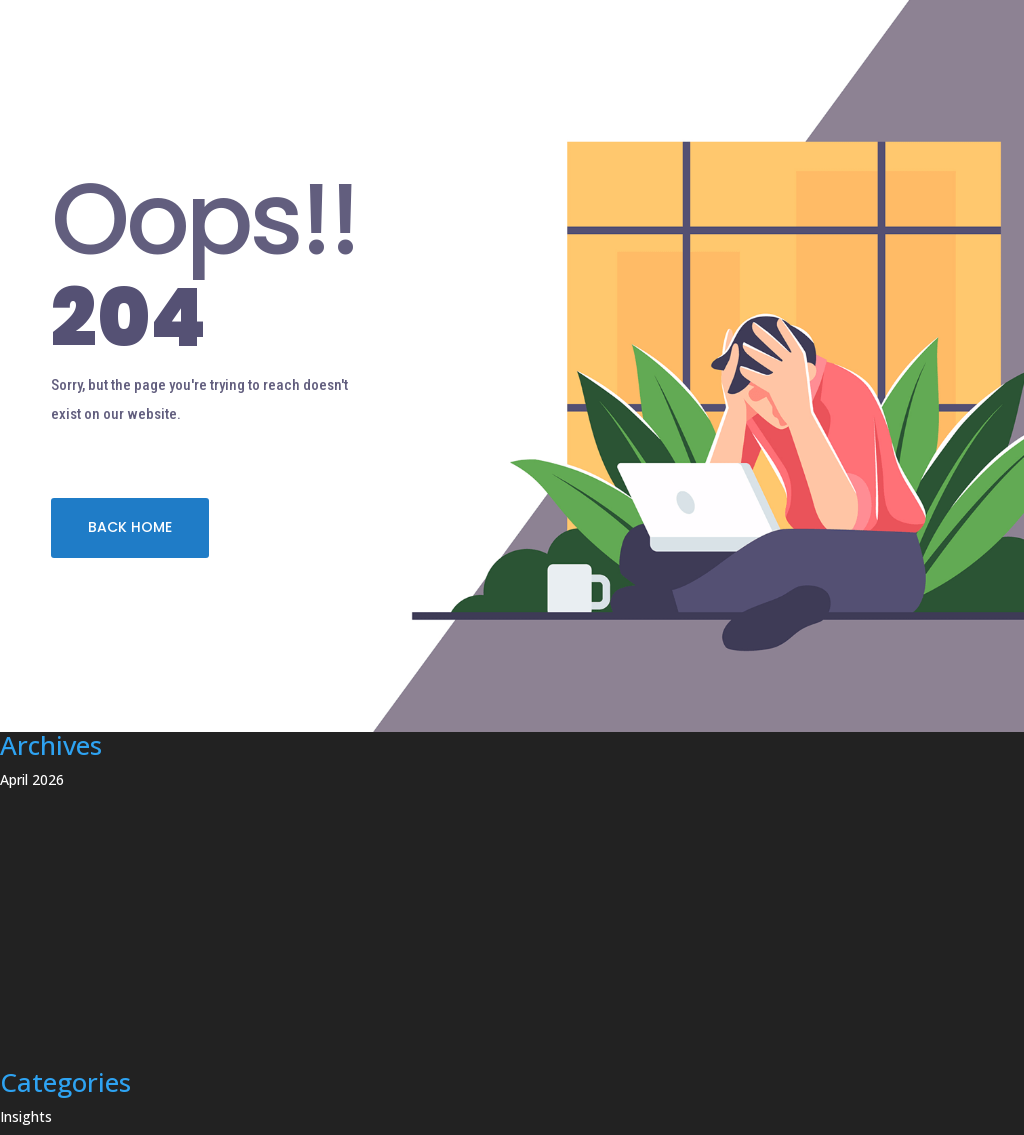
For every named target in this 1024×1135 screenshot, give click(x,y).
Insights (26, 1116)
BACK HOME (130, 527)
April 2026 (32, 779)
